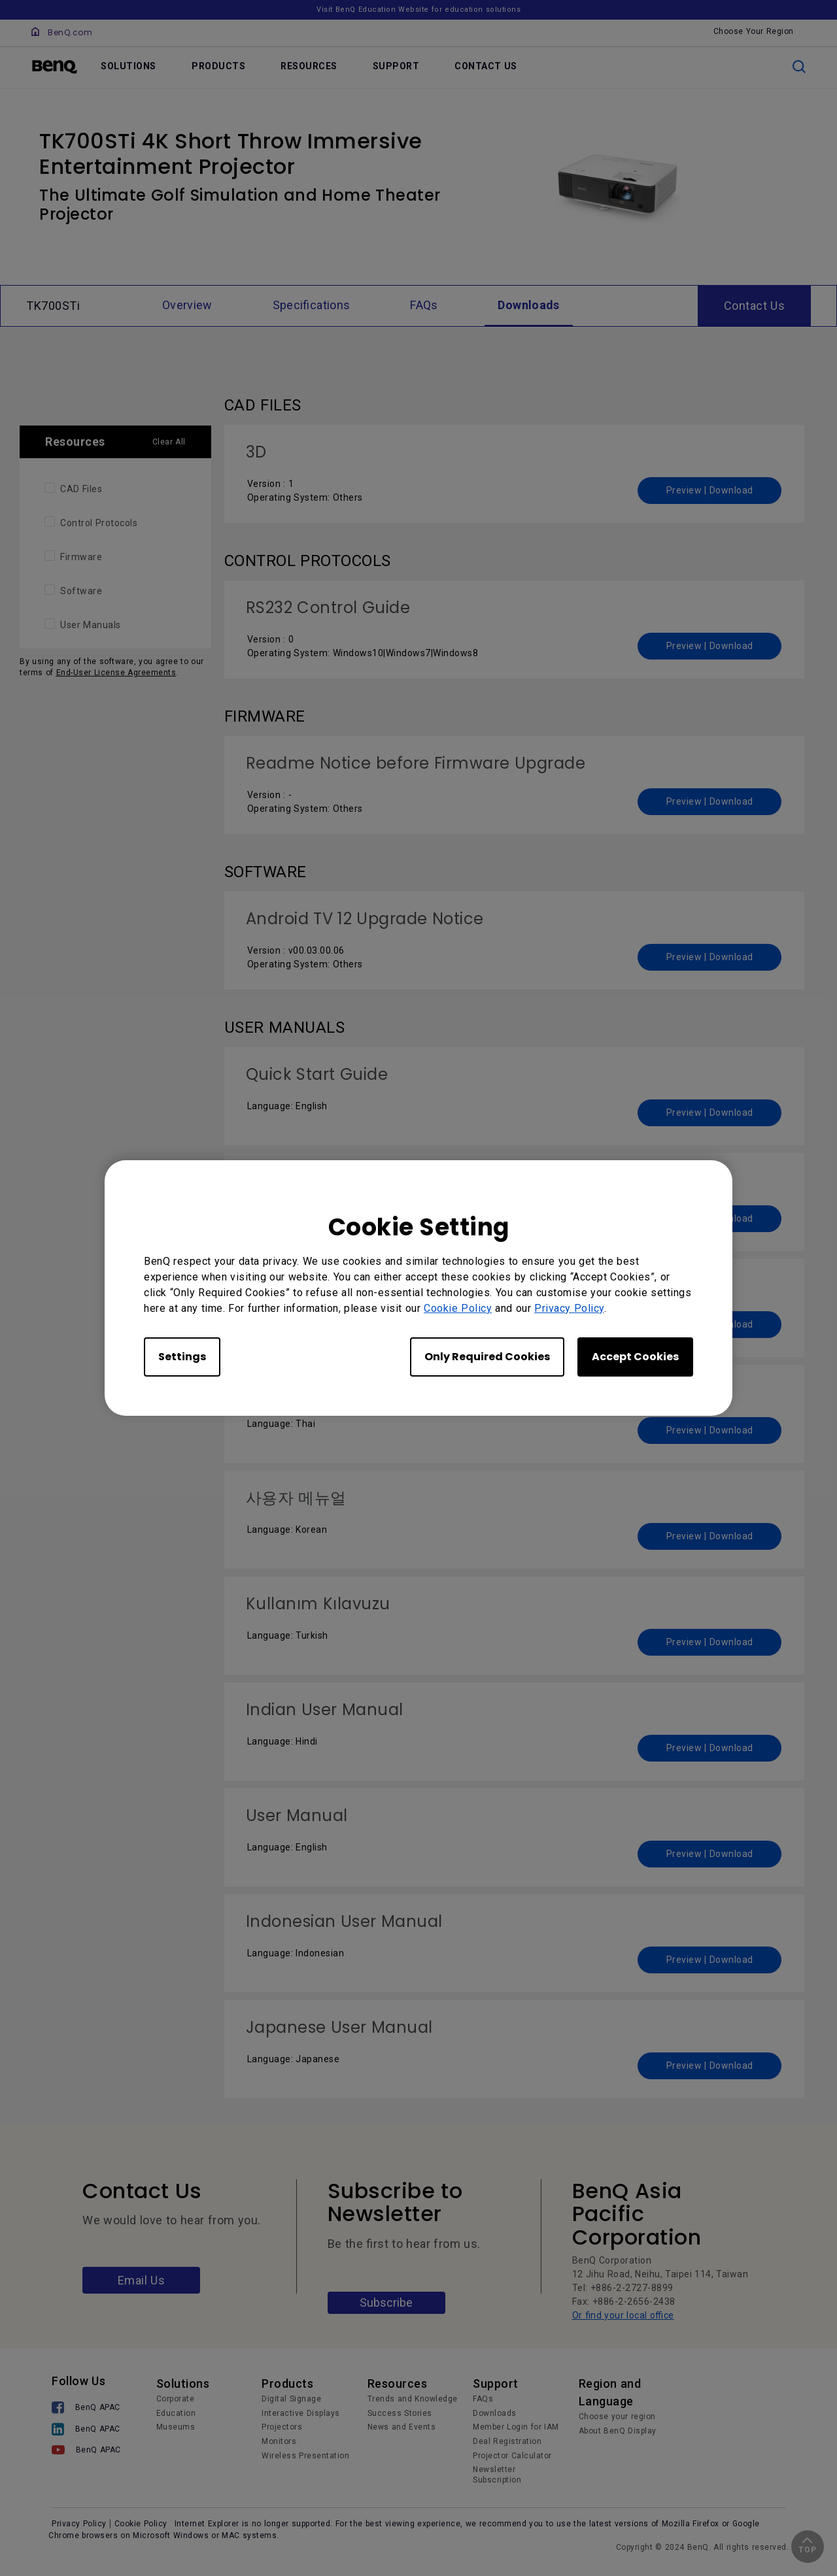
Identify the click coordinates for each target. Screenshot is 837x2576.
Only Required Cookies (487, 1356)
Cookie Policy (458, 1308)
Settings (182, 1356)
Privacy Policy (569, 1308)
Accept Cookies (635, 1356)
